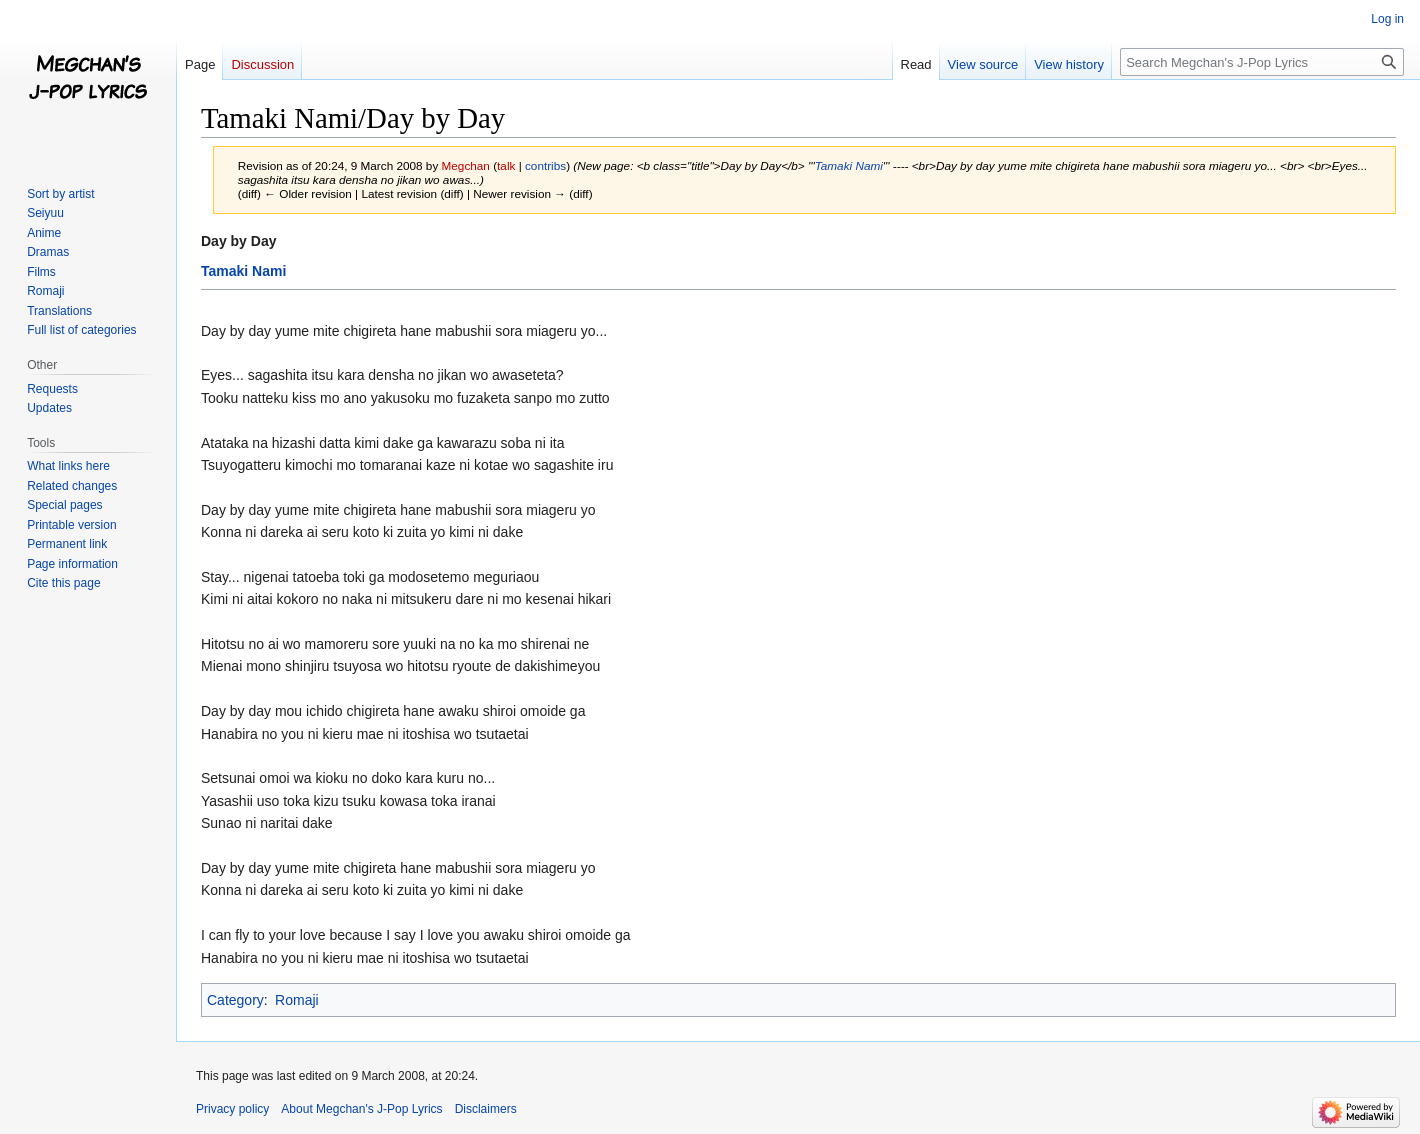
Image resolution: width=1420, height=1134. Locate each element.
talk (506, 165)
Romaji (297, 1000)
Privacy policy (232, 1109)
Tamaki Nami (849, 165)
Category (235, 1000)
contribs (545, 165)
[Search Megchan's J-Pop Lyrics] (1262, 62)
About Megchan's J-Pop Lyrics (361, 1109)
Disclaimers (486, 1109)
